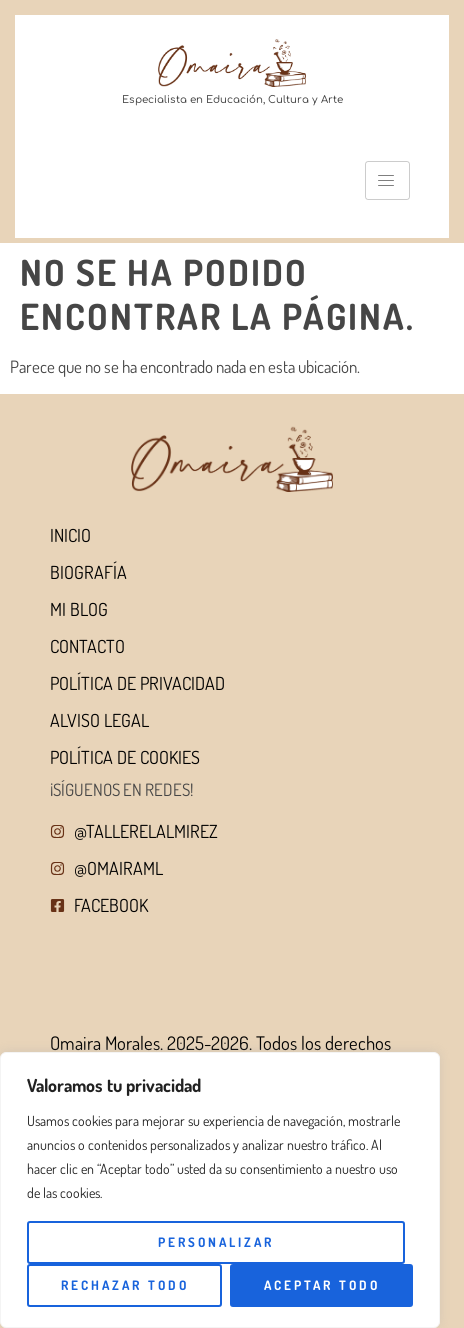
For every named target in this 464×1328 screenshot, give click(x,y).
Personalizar (216, 1242)
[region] (220, 1190)
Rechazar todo (125, 1285)
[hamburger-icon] (387, 180)
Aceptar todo (322, 1285)
